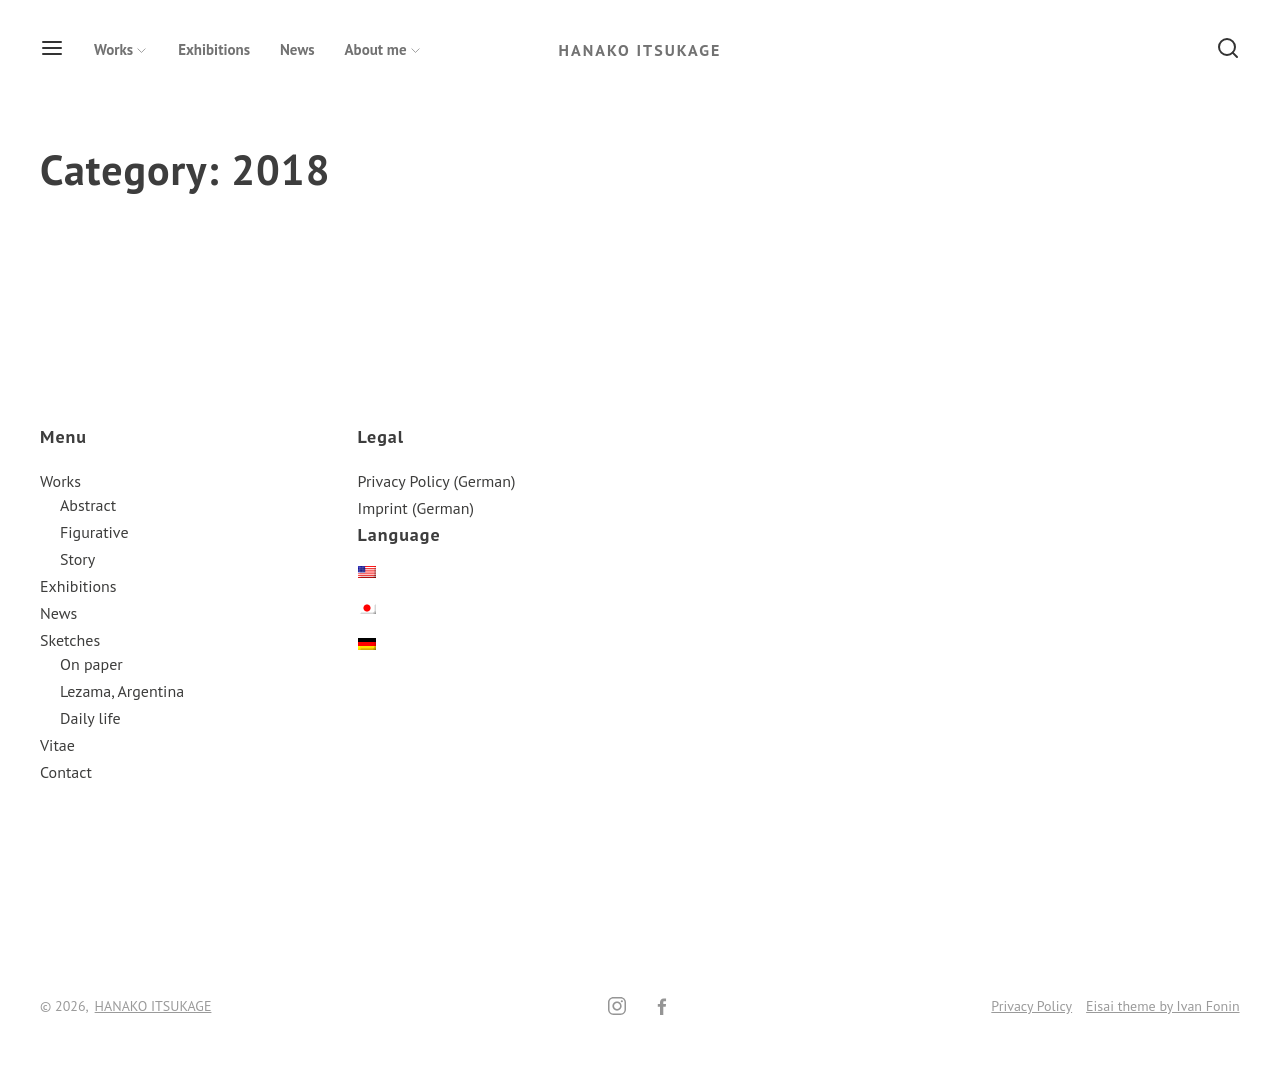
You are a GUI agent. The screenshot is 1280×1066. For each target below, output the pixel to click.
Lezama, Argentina (122, 691)
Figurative (94, 532)
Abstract (88, 505)
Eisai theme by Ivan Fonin (1162, 1006)
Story (77, 559)
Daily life (90, 718)
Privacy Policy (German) (437, 481)
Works (121, 49)
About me (383, 49)
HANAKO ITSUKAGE (640, 50)
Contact (66, 772)
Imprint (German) (416, 508)
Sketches (70, 640)
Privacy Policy (1031, 1006)
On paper (91, 664)
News (297, 49)
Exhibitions (214, 49)
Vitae (57, 745)
